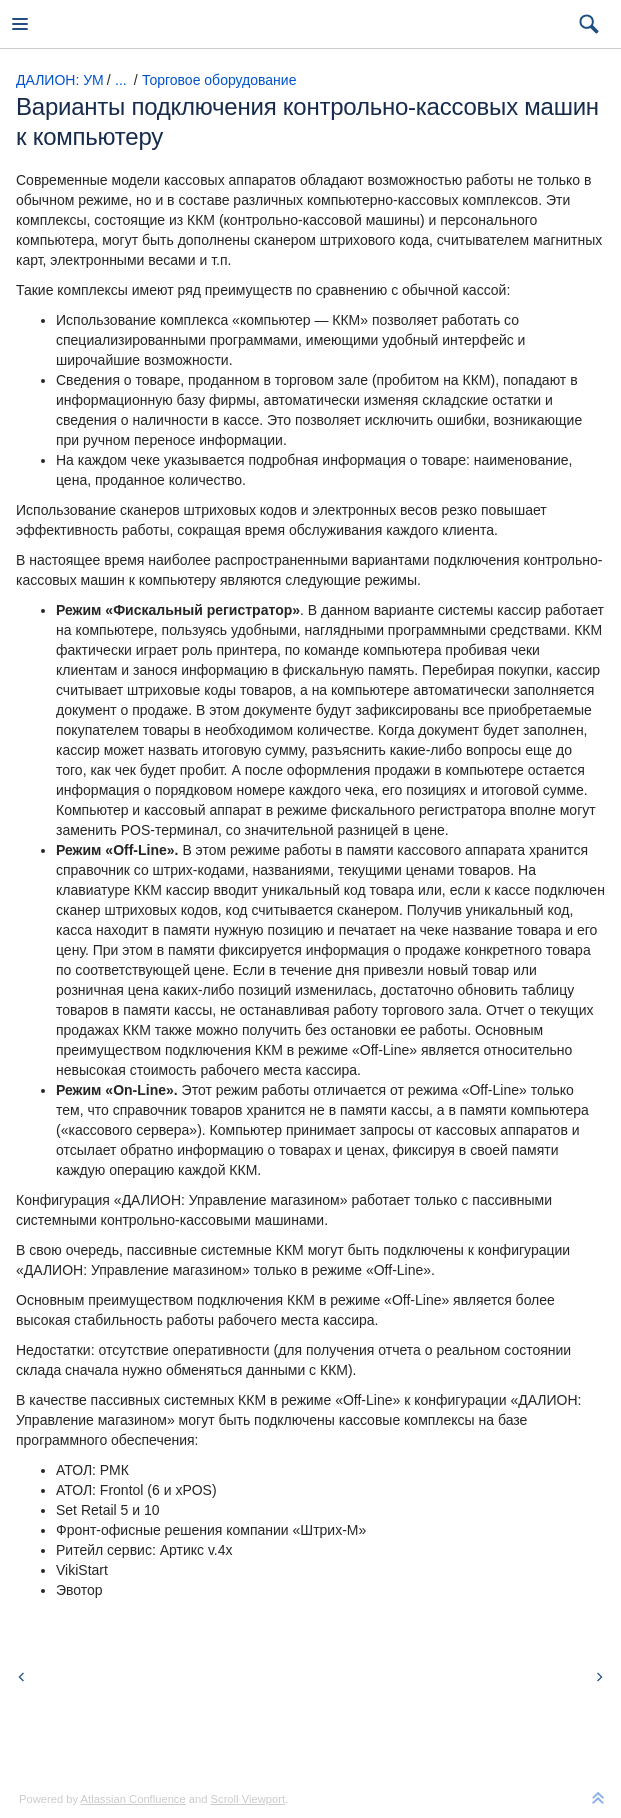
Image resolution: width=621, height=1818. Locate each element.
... (121, 80)
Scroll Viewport (248, 1799)
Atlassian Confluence (133, 1799)
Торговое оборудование (219, 80)
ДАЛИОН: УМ (60, 80)
